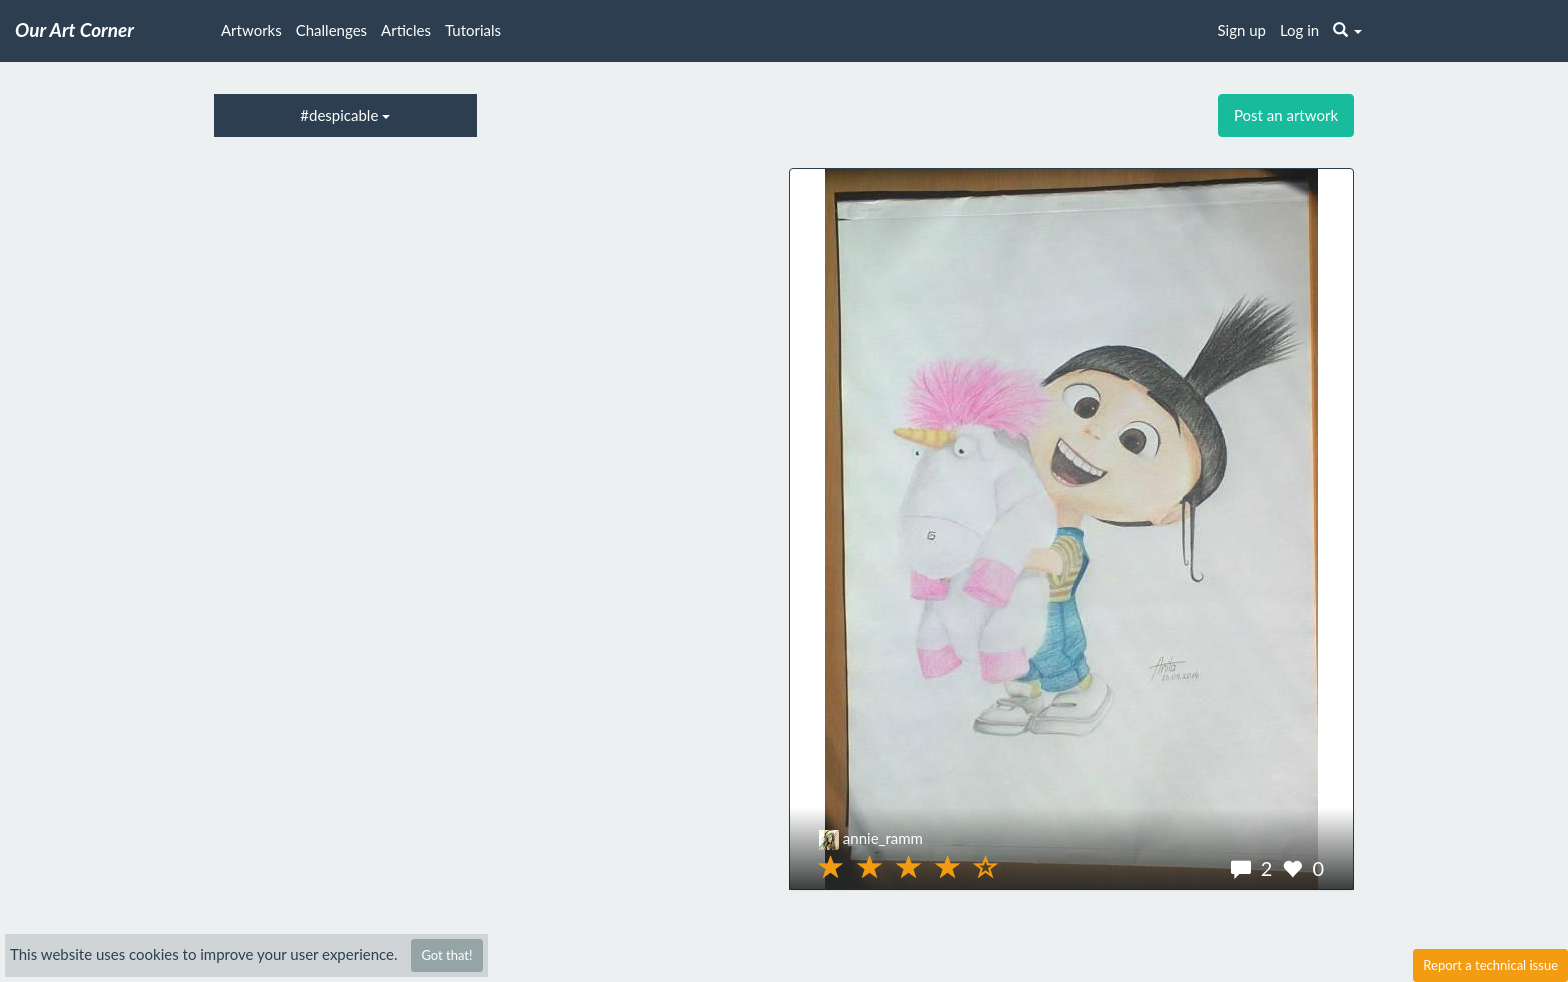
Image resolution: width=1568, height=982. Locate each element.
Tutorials (473, 30)
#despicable (345, 115)
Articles (406, 30)
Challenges (331, 30)
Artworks (251, 30)
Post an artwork (1286, 115)
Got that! (446, 955)
